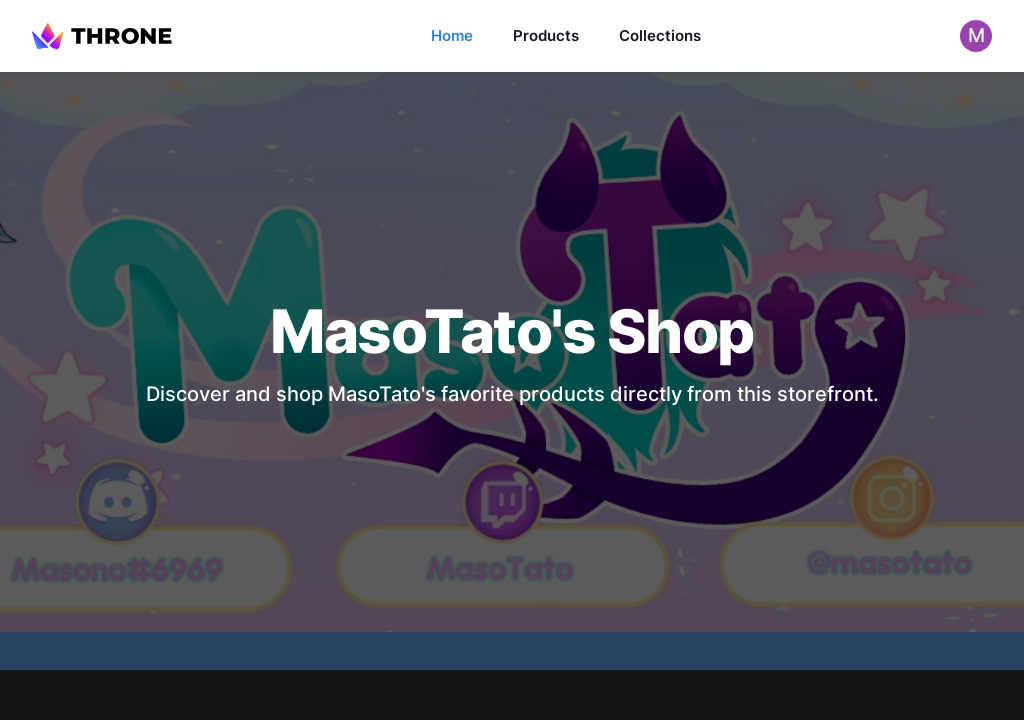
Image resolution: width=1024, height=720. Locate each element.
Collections (660, 35)
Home (452, 35)
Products (546, 35)
